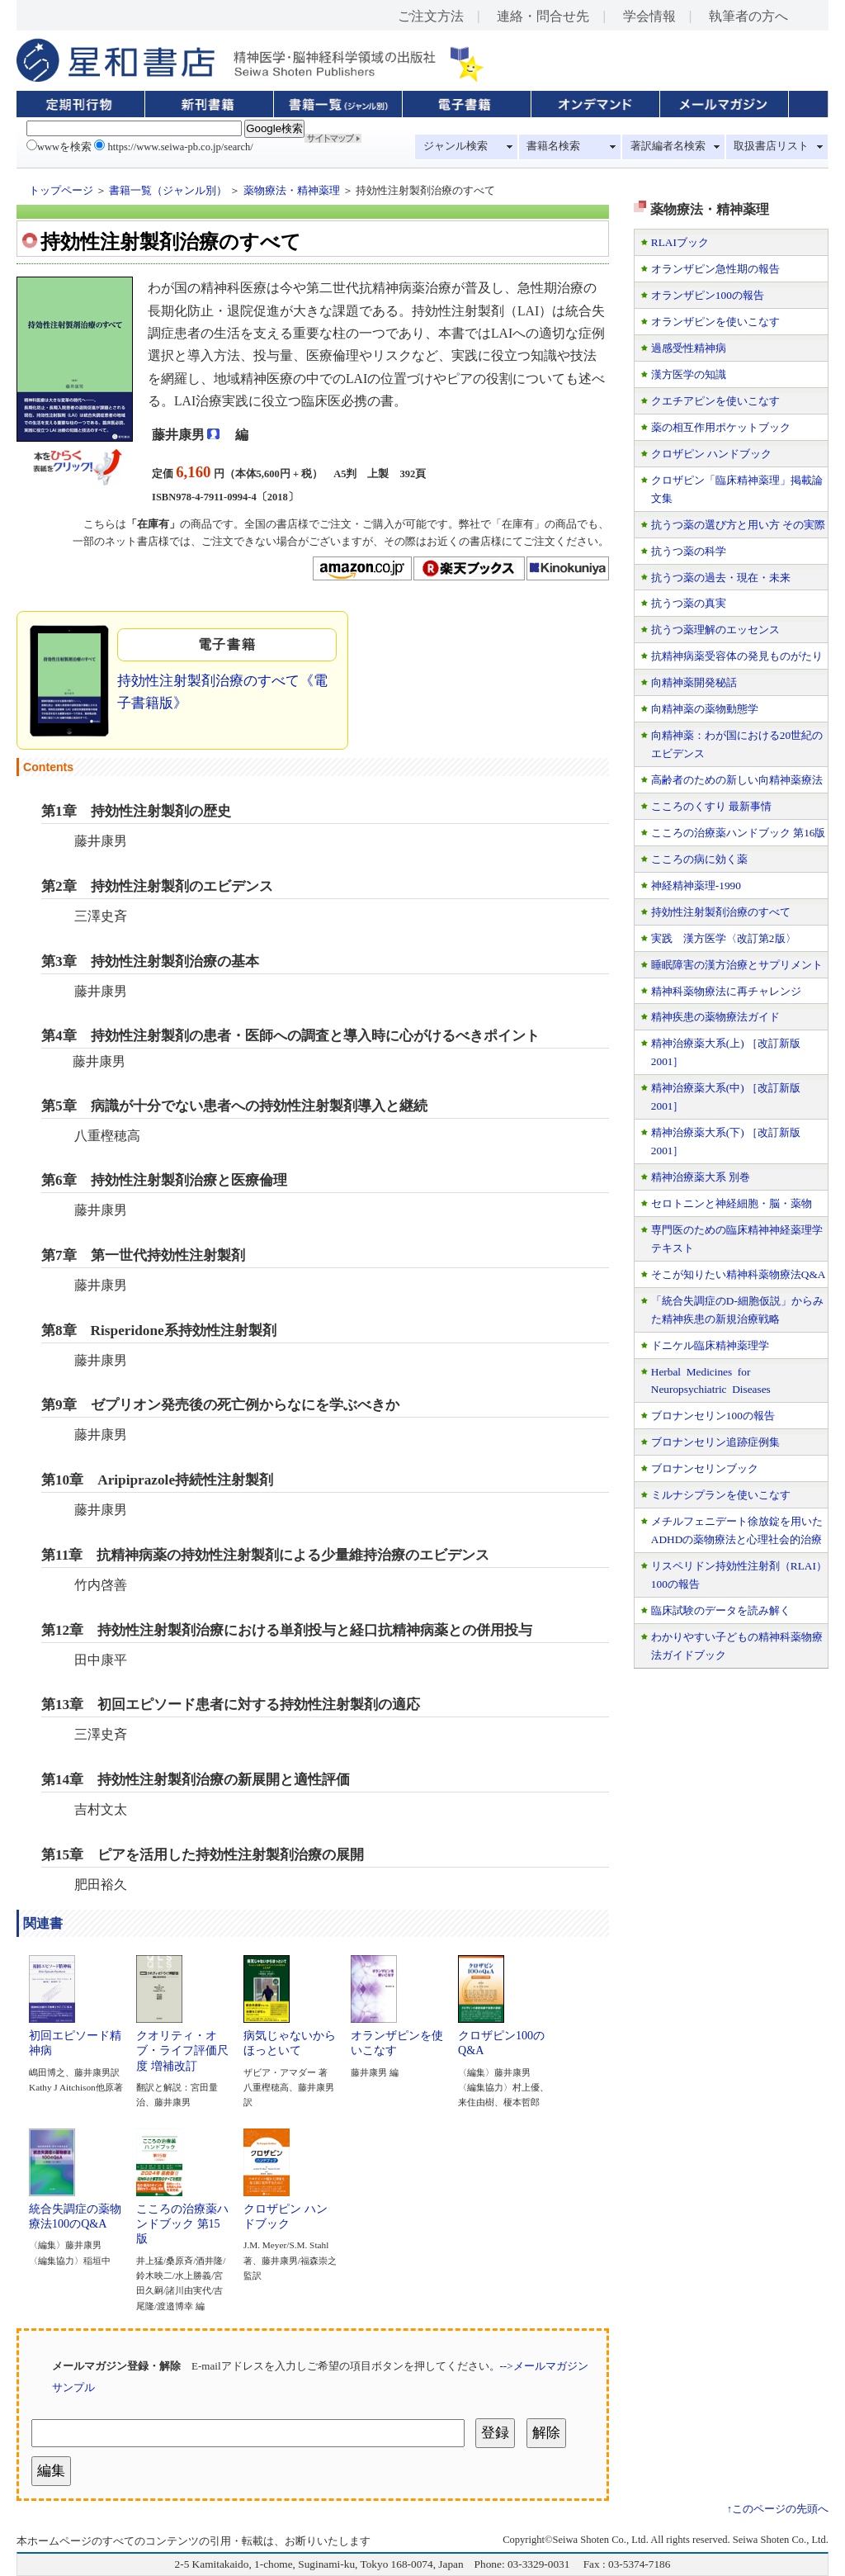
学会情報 (649, 16)
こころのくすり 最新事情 (711, 806)
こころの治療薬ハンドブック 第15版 (182, 2218)
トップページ (61, 191)
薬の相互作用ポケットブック (721, 427)
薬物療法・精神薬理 (291, 191)
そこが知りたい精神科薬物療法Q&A (738, 1274)
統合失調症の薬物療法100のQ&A (75, 2210)
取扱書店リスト (771, 146)
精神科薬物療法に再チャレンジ (726, 991)
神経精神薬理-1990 (696, 885)
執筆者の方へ (748, 16)
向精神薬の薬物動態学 (704, 709)
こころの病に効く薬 (699, 859)
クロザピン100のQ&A (501, 2037)
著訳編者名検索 (668, 146)
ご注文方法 (431, 16)
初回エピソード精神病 (75, 2037)
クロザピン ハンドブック (285, 2210)
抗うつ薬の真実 (688, 603)
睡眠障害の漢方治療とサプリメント (737, 965)
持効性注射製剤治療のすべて (721, 912)
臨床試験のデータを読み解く (721, 1610)
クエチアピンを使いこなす (715, 401)
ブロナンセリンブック (704, 1468)
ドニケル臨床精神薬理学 (710, 1345)
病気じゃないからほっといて (289, 2037)
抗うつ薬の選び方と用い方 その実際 (738, 525)
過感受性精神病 (688, 348)
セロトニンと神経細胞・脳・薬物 (731, 1203)
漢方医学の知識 (688, 374)
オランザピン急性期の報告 (715, 269)
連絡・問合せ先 (543, 16)
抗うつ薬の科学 (688, 551)
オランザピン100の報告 (707, 295)
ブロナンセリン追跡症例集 (715, 1442)
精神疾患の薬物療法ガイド (715, 1017)
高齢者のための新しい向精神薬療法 (737, 780)
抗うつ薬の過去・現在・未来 (721, 577)
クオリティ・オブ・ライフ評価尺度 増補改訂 (182, 2044)
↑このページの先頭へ (777, 2509)
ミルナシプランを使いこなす (721, 1495)
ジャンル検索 (455, 146)
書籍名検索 (553, 146)
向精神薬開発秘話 (694, 682)
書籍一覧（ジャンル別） (168, 191)
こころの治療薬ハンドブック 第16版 (738, 832)
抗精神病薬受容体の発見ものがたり (737, 656)
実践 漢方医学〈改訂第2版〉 (723, 938)
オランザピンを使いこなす (397, 2037)
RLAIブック (680, 242)
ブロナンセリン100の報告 (713, 1415)
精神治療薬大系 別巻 (700, 1177)
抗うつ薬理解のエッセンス (715, 629)
